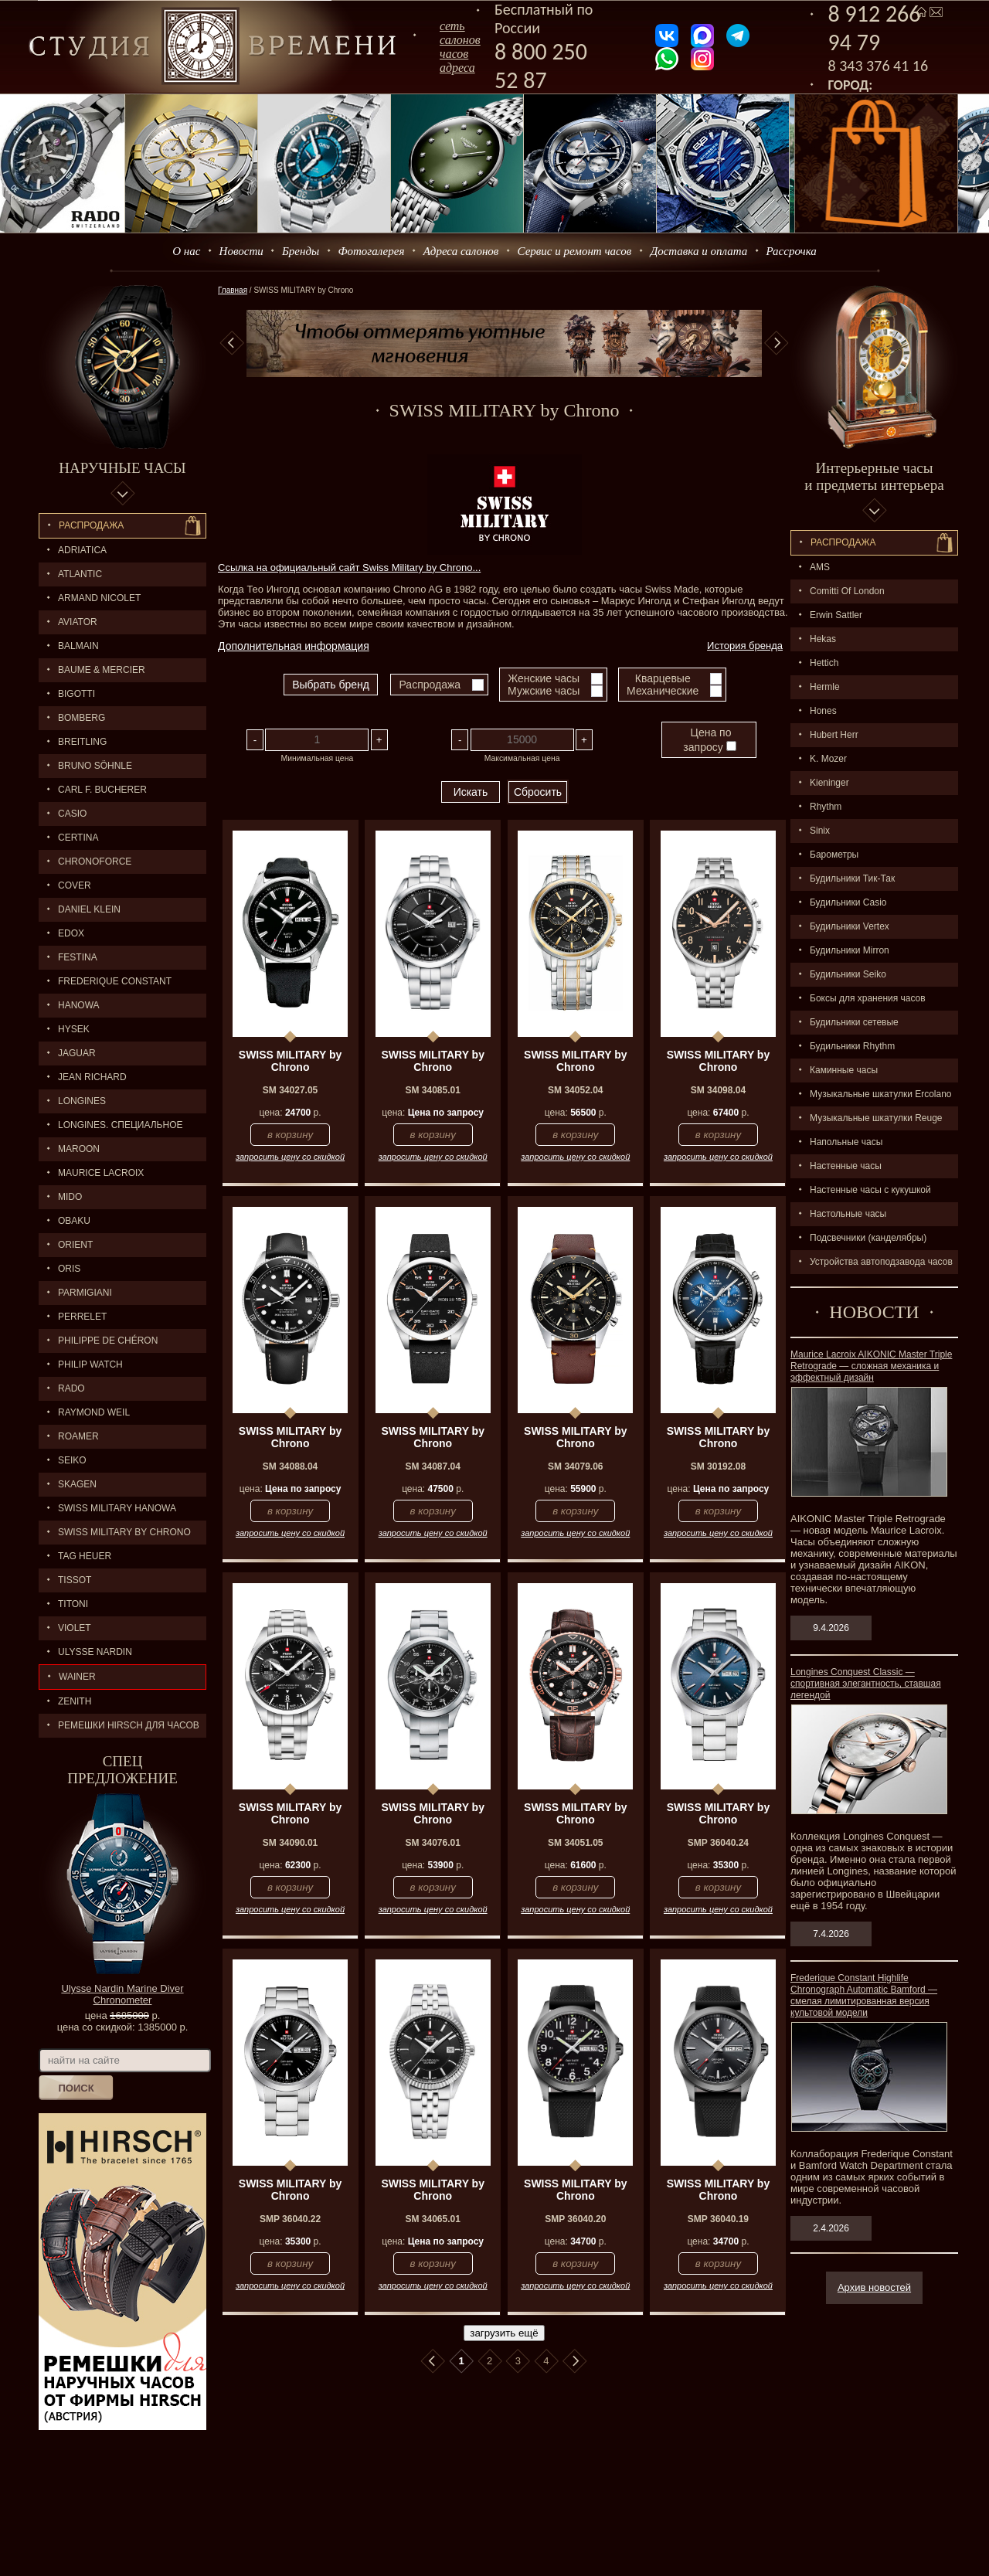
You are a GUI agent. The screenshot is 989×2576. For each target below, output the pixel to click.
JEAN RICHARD (92, 1077)
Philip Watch (90, 1364)
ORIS (69, 1268)
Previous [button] (231, 343)
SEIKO (72, 1460)
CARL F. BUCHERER (102, 789)
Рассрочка (791, 251)
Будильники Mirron (849, 950)
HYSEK (74, 1029)
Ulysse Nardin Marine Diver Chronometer (122, 1994)
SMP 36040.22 (290, 2219)
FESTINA (77, 957)
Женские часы (543, 678)
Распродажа (91, 525)
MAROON (79, 1149)
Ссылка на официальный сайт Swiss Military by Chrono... (349, 567)
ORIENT (75, 1244)
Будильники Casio (848, 902)
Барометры (834, 854)
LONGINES (82, 1101)
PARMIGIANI (85, 1292)
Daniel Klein (89, 909)
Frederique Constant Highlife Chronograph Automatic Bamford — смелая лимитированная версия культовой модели (863, 1995)
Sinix (820, 830)
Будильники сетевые (854, 1022)
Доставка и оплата (699, 251)
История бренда (745, 645)
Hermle (825, 686)
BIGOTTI (76, 693)
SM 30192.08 (718, 1466)
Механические (662, 691)
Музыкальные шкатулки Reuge (876, 1118)
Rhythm (825, 806)
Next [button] (776, 343)
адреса (457, 67)
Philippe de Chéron (108, 1340)
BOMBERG (81, 717)
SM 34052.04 (575, 1090)
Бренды (300, 251)
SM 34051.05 (575, 1842)
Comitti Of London (847, 591)
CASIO (72, 813)
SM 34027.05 (290, 1090)
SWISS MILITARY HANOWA (117, 1508)
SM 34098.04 (718, 1090)
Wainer (77, 1676)
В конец (574, 2361)
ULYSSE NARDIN (95, 1652)
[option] (504, 343)
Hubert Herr (834, 734)
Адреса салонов (461, 251)
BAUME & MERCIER (101, 669)
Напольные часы (846, 1142)
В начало (432, 2361)
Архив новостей (874, 2287)
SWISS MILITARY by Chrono (124, 1532)
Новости (241, 251)
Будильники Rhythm (852, 1046)
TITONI (73, 1604)
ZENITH (74, 1701)
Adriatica (82, 550)
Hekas (823, 639)
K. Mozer (828, 758)
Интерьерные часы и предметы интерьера (873, 476)
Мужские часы (543, 691)
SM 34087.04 (432, 1466)
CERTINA (78, 837)
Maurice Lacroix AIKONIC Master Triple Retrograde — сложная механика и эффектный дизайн (871, 1366)
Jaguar (77, 1053)
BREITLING (82, 741)
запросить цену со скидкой (290, 1156)
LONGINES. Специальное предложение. (111, 1128)
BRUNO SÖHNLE (95, 765)
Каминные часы (844, 1070)
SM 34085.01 (432, 1090)
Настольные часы (848, 1213)
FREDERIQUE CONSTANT (115, 981)
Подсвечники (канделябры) (868, 1237)
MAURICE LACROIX (101, 1172)
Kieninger (829, 782)
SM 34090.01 (290, 1842)
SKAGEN (77, 1484)
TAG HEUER (84, 1556)
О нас (186, 251)
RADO (71, 1388)
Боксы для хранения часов (868, 998)
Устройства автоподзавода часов (881, 1261)
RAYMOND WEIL (94, 1412)
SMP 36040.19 (718, 2219)
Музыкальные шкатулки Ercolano (881, 1094)
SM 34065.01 (432, 2219)
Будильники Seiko (848, 974)
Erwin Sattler (836, 615)
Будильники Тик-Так (852, 878)
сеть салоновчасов (460, 39)
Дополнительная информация (293, 646)
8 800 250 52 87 (540, 65)
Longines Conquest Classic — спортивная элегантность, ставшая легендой (865, 1684)
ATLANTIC (80, 574)
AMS (820, 567)
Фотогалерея (371, 251)
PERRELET (82, 1316)
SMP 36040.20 (575, 2219)
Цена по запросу (709, 739)
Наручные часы (122, 468)
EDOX (71, 933)
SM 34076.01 (432, 1842)
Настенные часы (846, 1166)
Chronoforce (94, 861)
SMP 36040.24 (718, 1842)
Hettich (824, 663)
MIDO (70, 1196)
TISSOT (74, 1580)
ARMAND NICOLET (99, 598)
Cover (74, 885)
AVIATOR (77, 622)
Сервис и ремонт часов (575, 251)
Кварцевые (663, 678)
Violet (74, 1628)
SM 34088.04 (290, 1466)
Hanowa (79, 1005)
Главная (232, 290)
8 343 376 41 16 (878, 65)
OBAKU (74, 1220)
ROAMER (78, 1436)
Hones (823, 710)
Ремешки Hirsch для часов (128, 1725)
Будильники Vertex (849, 926)
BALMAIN (78, 646)
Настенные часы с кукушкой (870, 1189)
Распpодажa (843, 542)
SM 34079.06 (575, 1466)
